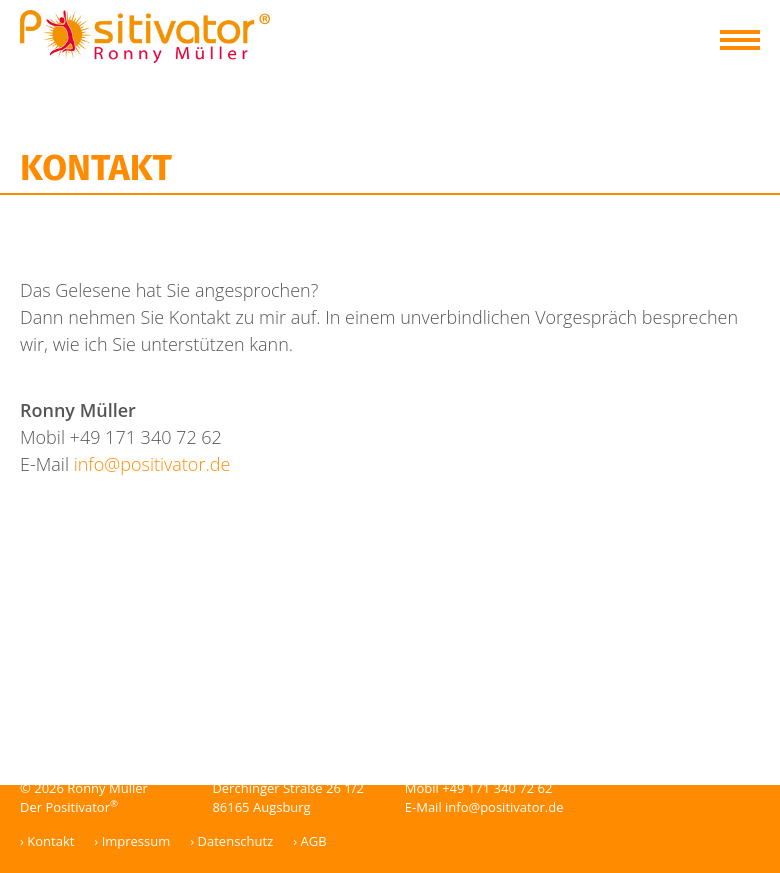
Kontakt (50, 841)
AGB (314, 841)
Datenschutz (236, 841)
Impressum (136, 841)
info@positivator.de (152, 464)
